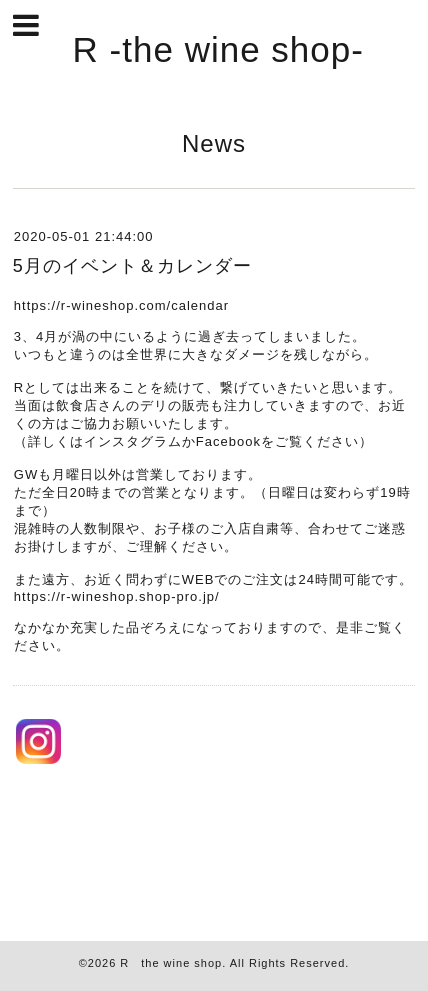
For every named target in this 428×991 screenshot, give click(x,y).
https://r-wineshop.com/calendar (121, 305)
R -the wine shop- (218, 49)
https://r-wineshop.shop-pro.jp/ (117, 596)
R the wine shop (171, 963)
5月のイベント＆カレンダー (132, 266)
